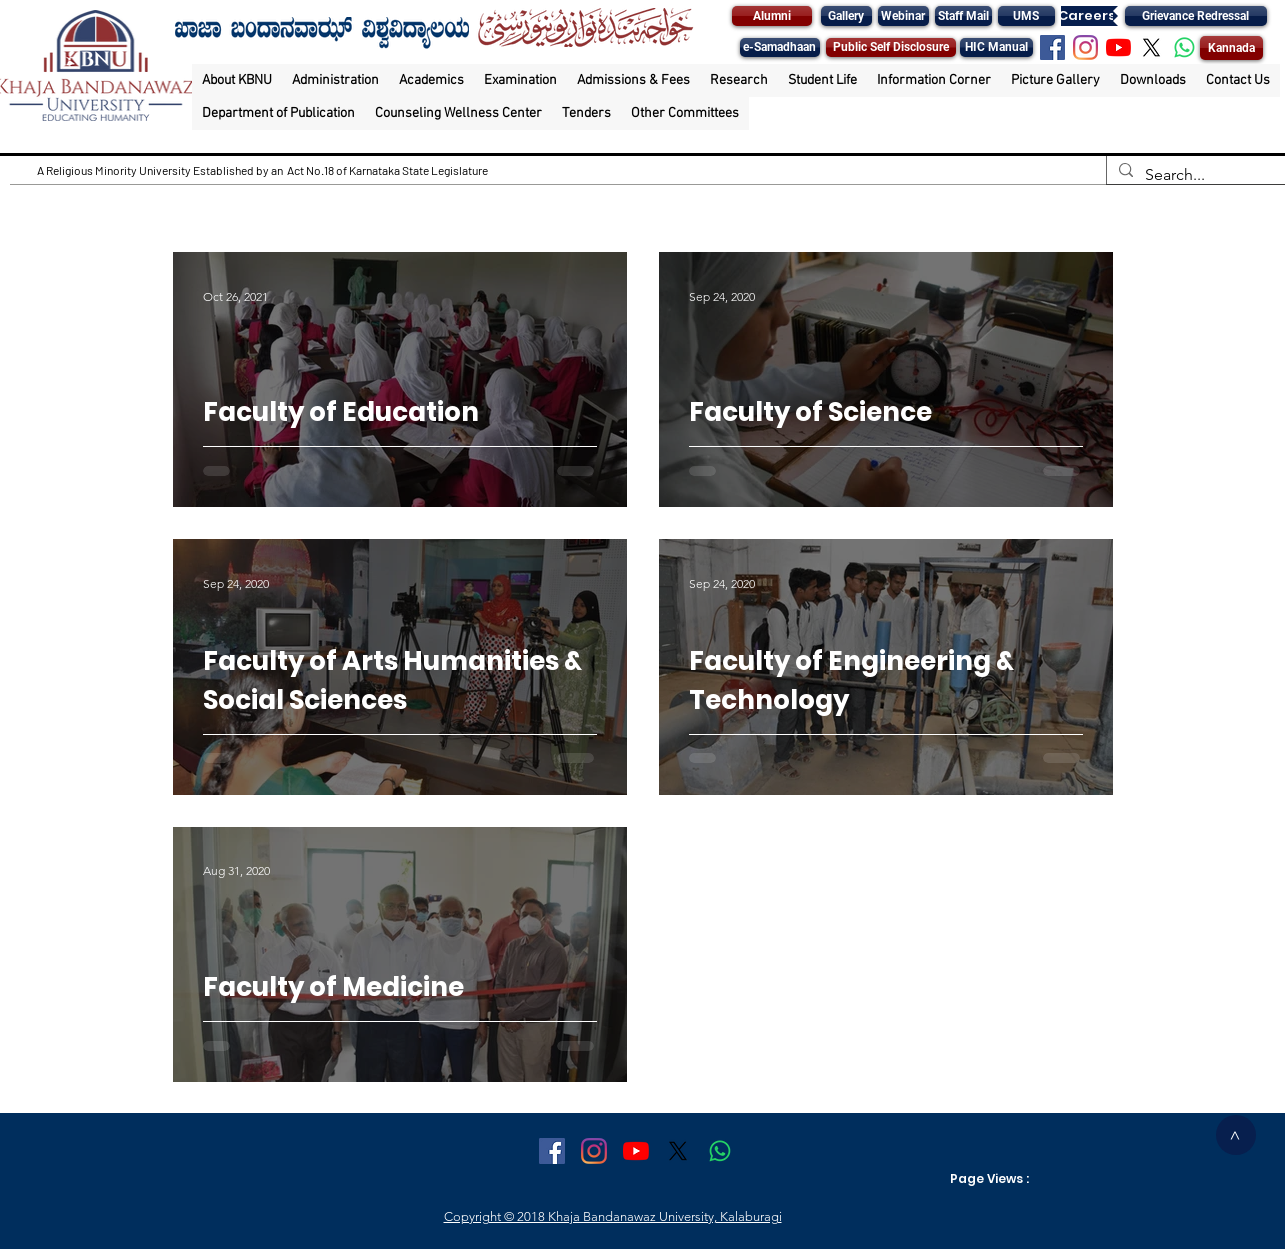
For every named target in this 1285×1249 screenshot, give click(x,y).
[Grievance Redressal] (1196, 16)
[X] (1151, 47)
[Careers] (1087, 16)
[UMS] (1026, 16)
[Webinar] (903, 16)
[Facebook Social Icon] (1052, 47)
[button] (237, 80)
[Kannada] (1231, 48)
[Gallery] (846, 16)
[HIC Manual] (996, 47)
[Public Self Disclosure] (891, 47)
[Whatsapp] (1184, 47)
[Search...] (1194, 175)
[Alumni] (772, 16)
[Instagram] (1085, 47)
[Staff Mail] (963, 16)
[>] (1236, 1135)
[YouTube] (1118, 47)
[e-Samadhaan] (780, 47)
